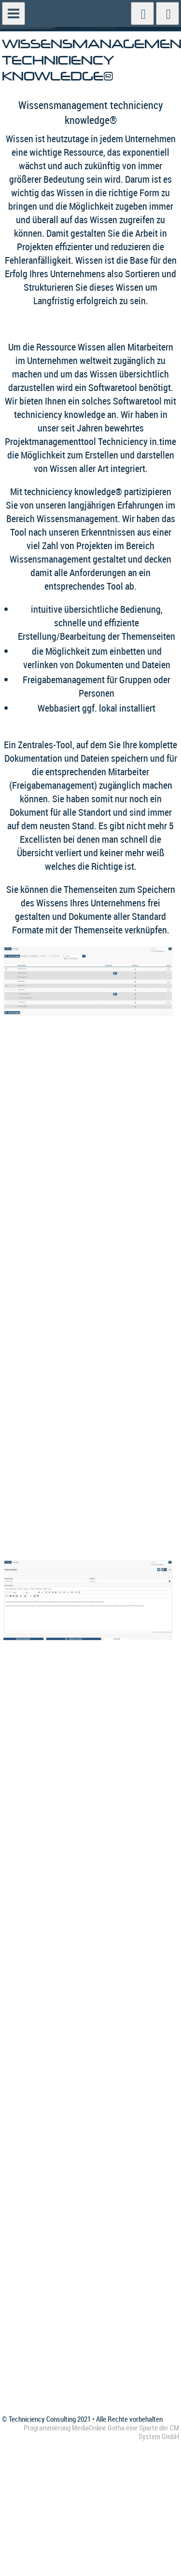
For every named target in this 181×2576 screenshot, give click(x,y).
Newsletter (83, 2263)
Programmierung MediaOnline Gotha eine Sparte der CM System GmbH (101, 2432)
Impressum (83, 2251)
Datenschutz (85, 2239)
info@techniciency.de (36, 2367)
